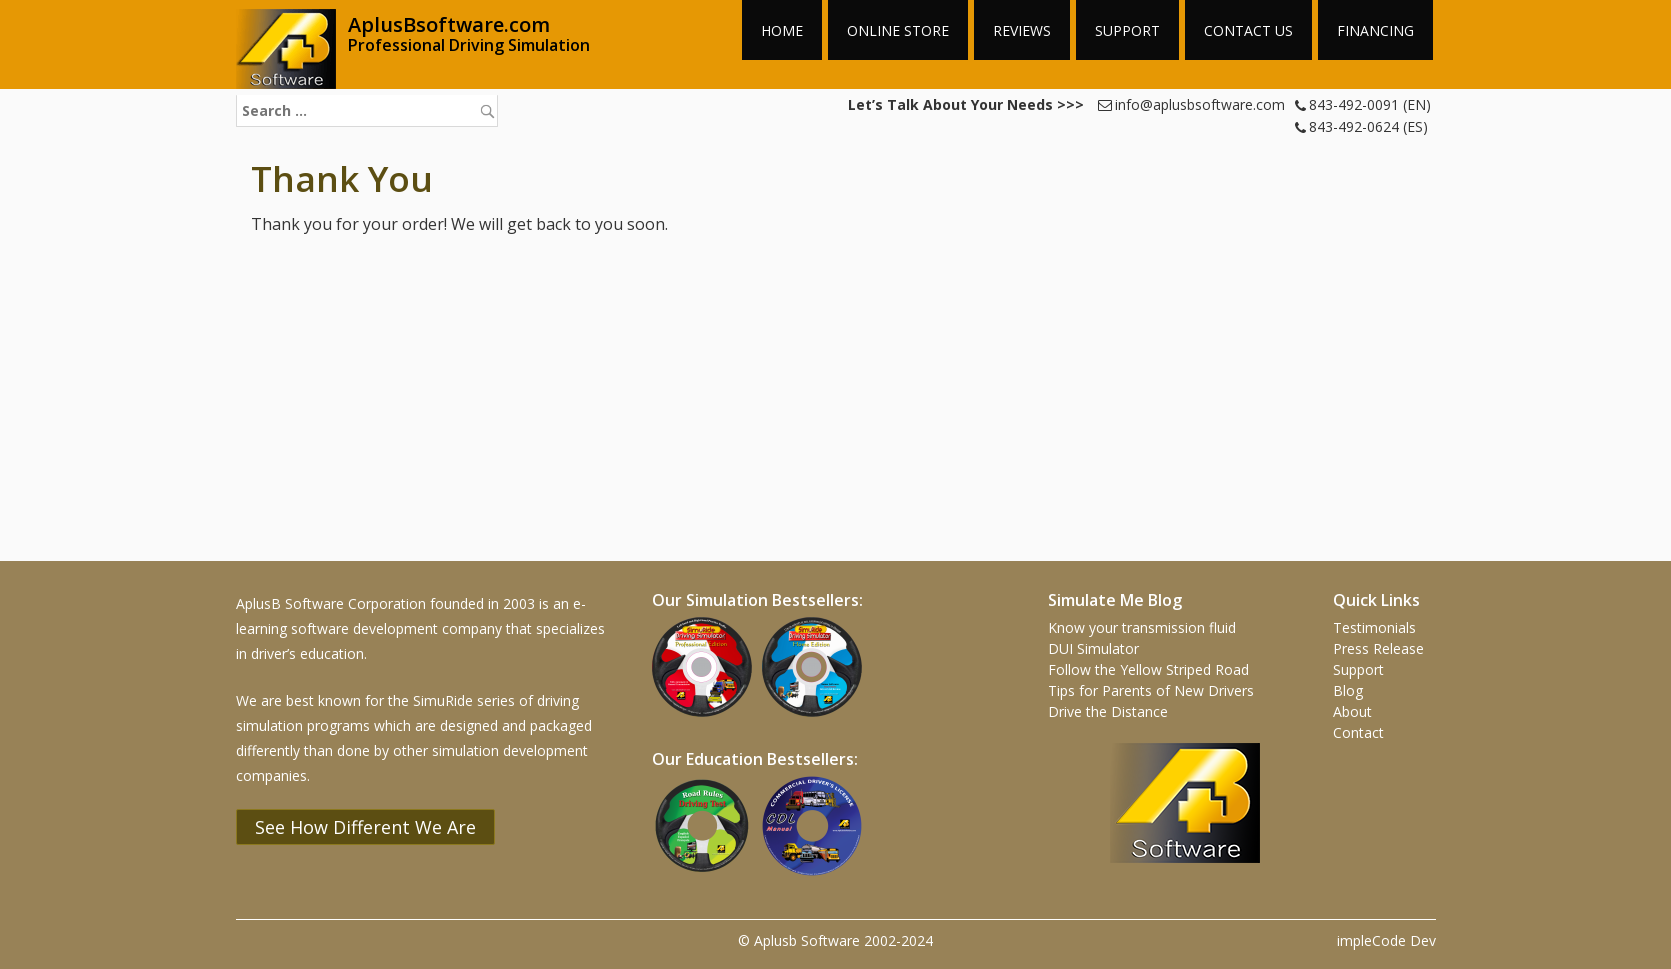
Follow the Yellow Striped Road (1148, 669)
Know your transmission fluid (1142, 627)
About (1352, 711)
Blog (1348, 690)
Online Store (898, 30)
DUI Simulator (1093, 648)
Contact (1358, 732)
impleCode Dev (1386, 940)
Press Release (1378, 648)
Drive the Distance (1108, 711)
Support (1127, 30)
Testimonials (1374, 627)
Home (782, 30)
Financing (1375, 30)
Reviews (1022, 30)
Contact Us (1248, 30)
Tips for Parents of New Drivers (1151, 690)
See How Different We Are (365, 827)
